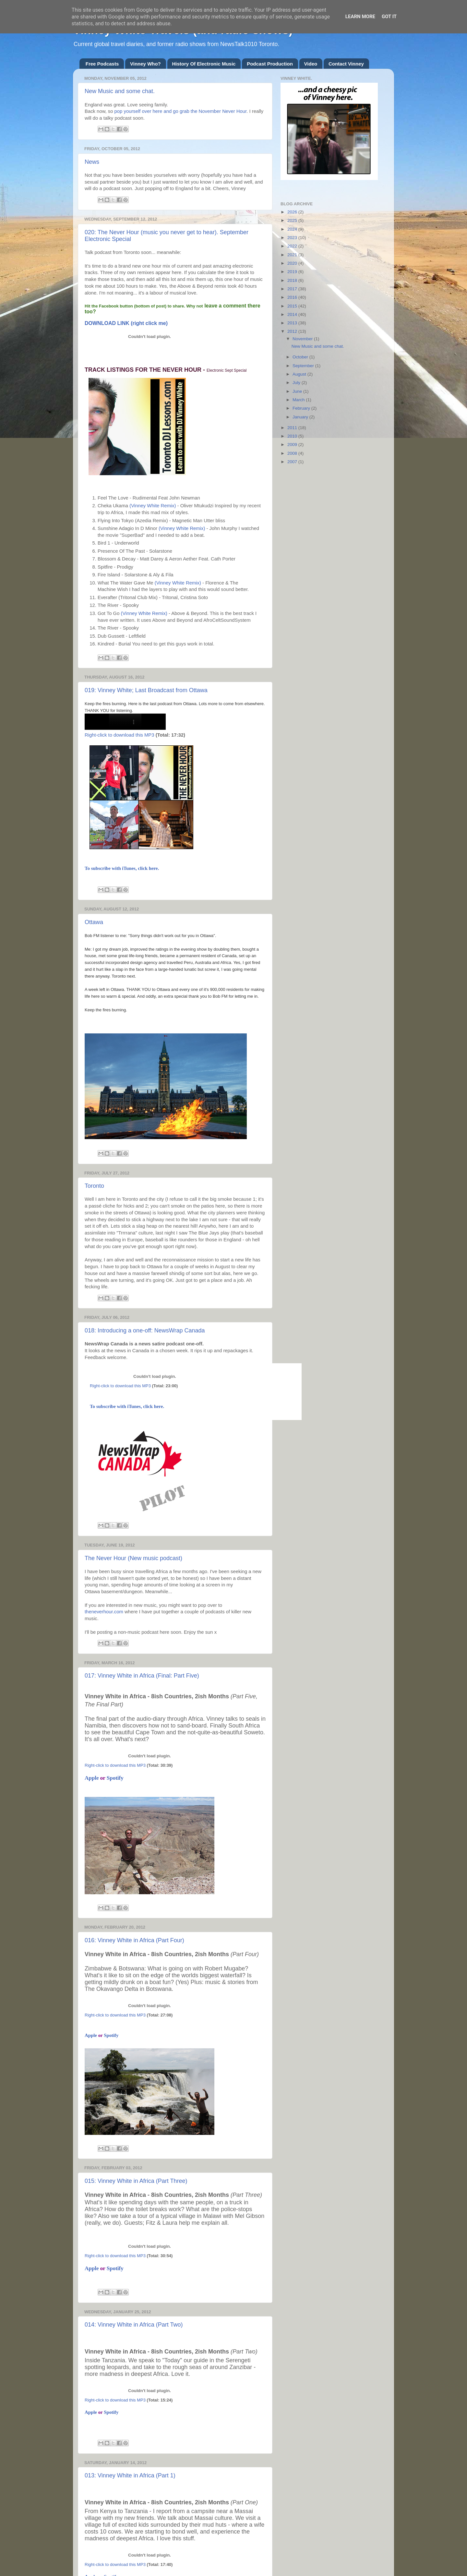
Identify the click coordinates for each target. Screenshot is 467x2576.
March (299, 399)
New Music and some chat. (120, 91)
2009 (292, 444)
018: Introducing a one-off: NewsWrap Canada (145, 1330)
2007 (292, 461)
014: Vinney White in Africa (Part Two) (134, 2324)
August (300, 374)
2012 (292, 331)
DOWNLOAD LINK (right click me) (126, 323)
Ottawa (94, 922)
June (298, 391)
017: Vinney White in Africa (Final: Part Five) (142, 1675)
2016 (292, 297)
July (297, 382)
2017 (292, 288)
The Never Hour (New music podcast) (133, 1558)
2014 (292, 314)
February (302, 408)
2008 (292, 453)
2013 (292, 322)
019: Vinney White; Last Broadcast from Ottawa (146, 690)
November (303, 338)
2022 (292, 246)
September (304, 365)
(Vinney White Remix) (152, 505)
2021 (292, 254)
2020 (292, 263)
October (301, 357)
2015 (292, 306)
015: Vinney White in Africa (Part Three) (136, 2181)
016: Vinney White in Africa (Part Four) (134, 1940)
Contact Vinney (346, 63)
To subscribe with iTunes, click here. (122, 868)
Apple (92, 1778)
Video (310, 63)
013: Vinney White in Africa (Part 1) (130, 2475)
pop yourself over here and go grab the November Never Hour (180, 111)
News (92, 162)
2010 (292, 436)
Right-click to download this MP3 (119, 735)
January (301, 417)
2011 (292, 427)
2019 (292, 271)
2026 (292, 212)
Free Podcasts (102, 63)
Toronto (94, 1186)
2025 (292, 220)
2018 (292, 280)
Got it (389, 16)
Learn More (360, 16)
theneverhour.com (104, 1611)
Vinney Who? (145, 63)
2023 (292, 237)
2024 (292, 229)
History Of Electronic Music (204, 63)
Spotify (115, 1778)
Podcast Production (270, 63)
